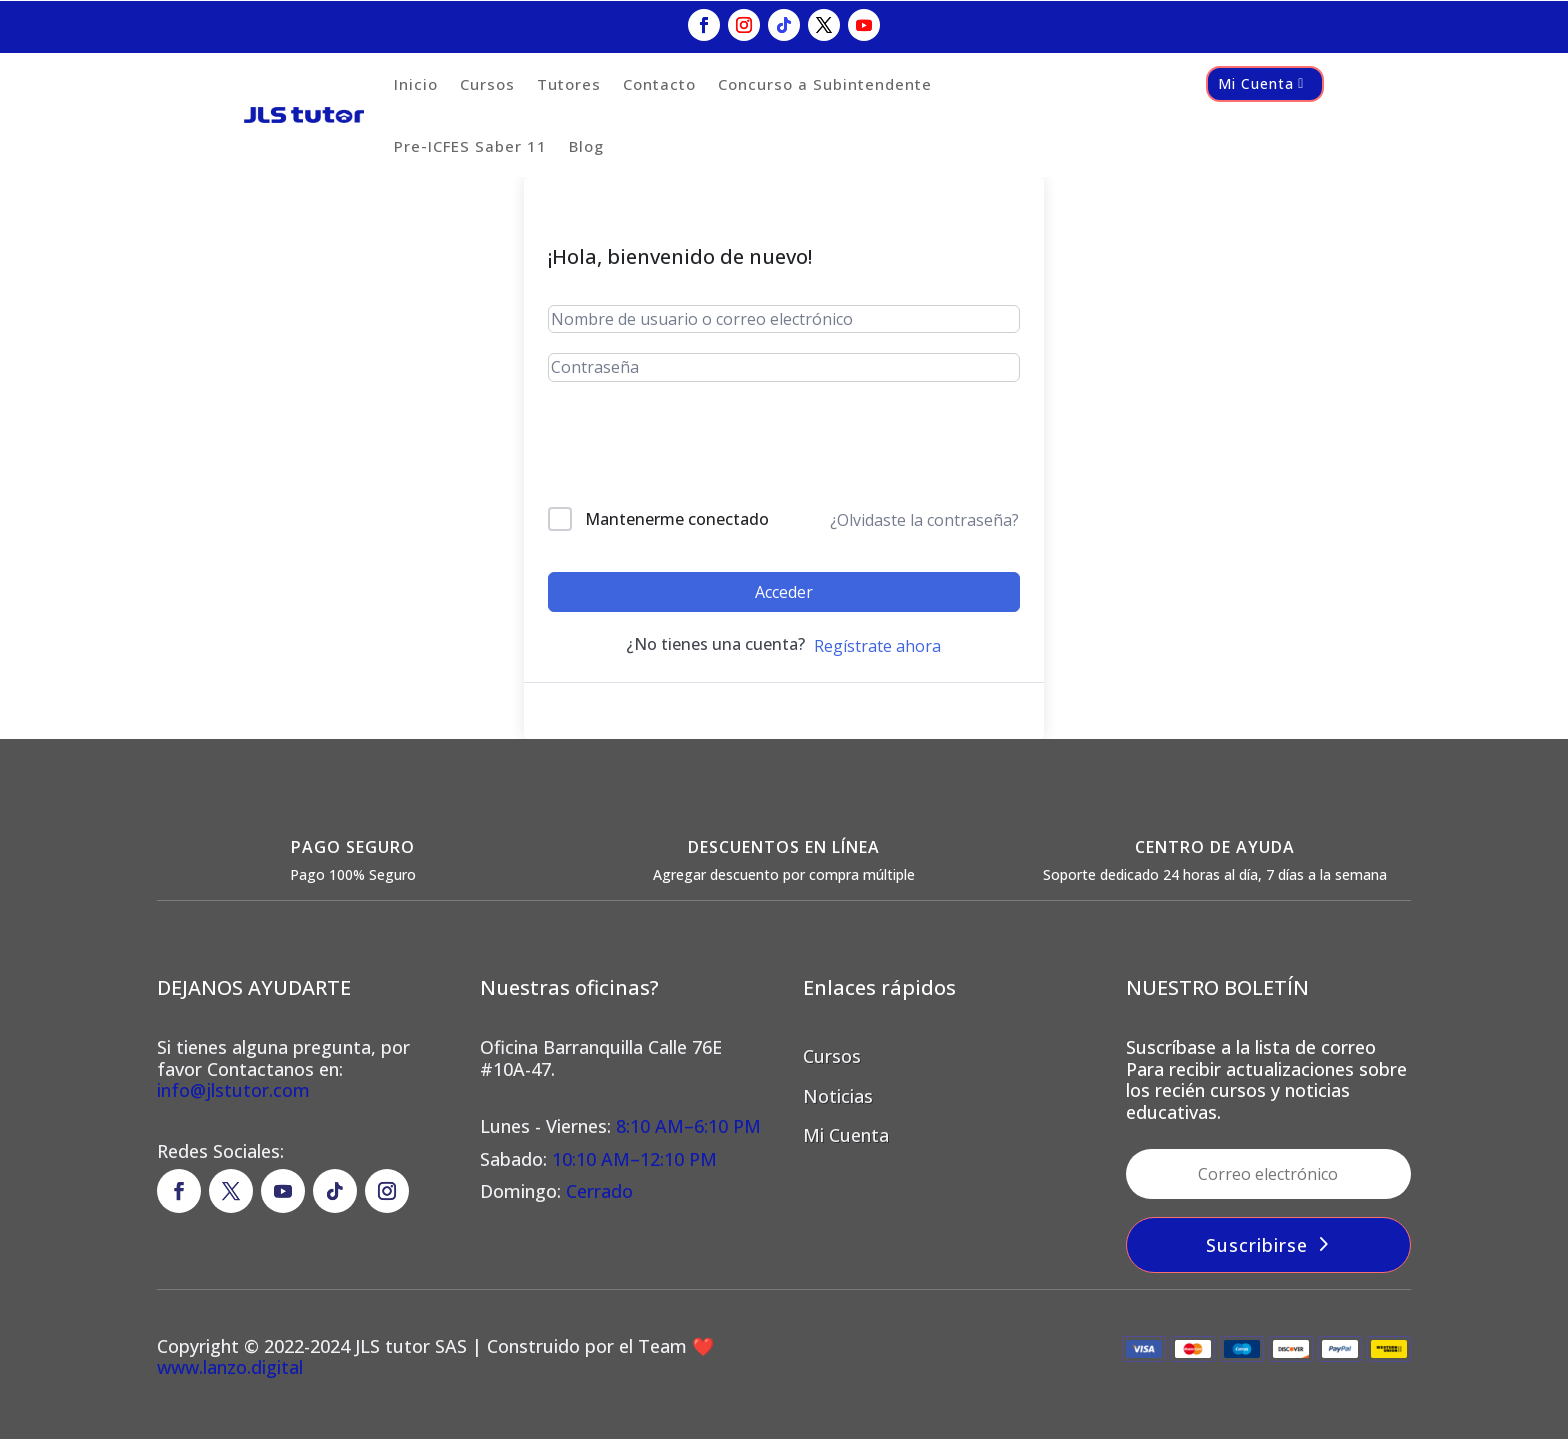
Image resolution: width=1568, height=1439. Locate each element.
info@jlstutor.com (233, 1090)
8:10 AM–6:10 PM (686, 1126)
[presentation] (683, 448)
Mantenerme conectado (677, 519)
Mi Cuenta (1256, 83)
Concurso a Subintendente (825, 84)
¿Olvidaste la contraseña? (924, 520)
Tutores (569, 84)
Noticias (838, 1096)
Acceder (784, 592)
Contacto (659, 84)
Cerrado (599, 1191)
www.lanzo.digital (230, 1367)
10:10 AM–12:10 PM (634, 1159)
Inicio (416, 84)
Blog (586, 146)
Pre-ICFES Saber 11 (470, 146)
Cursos (487, 84)
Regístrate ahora (877, 646)
